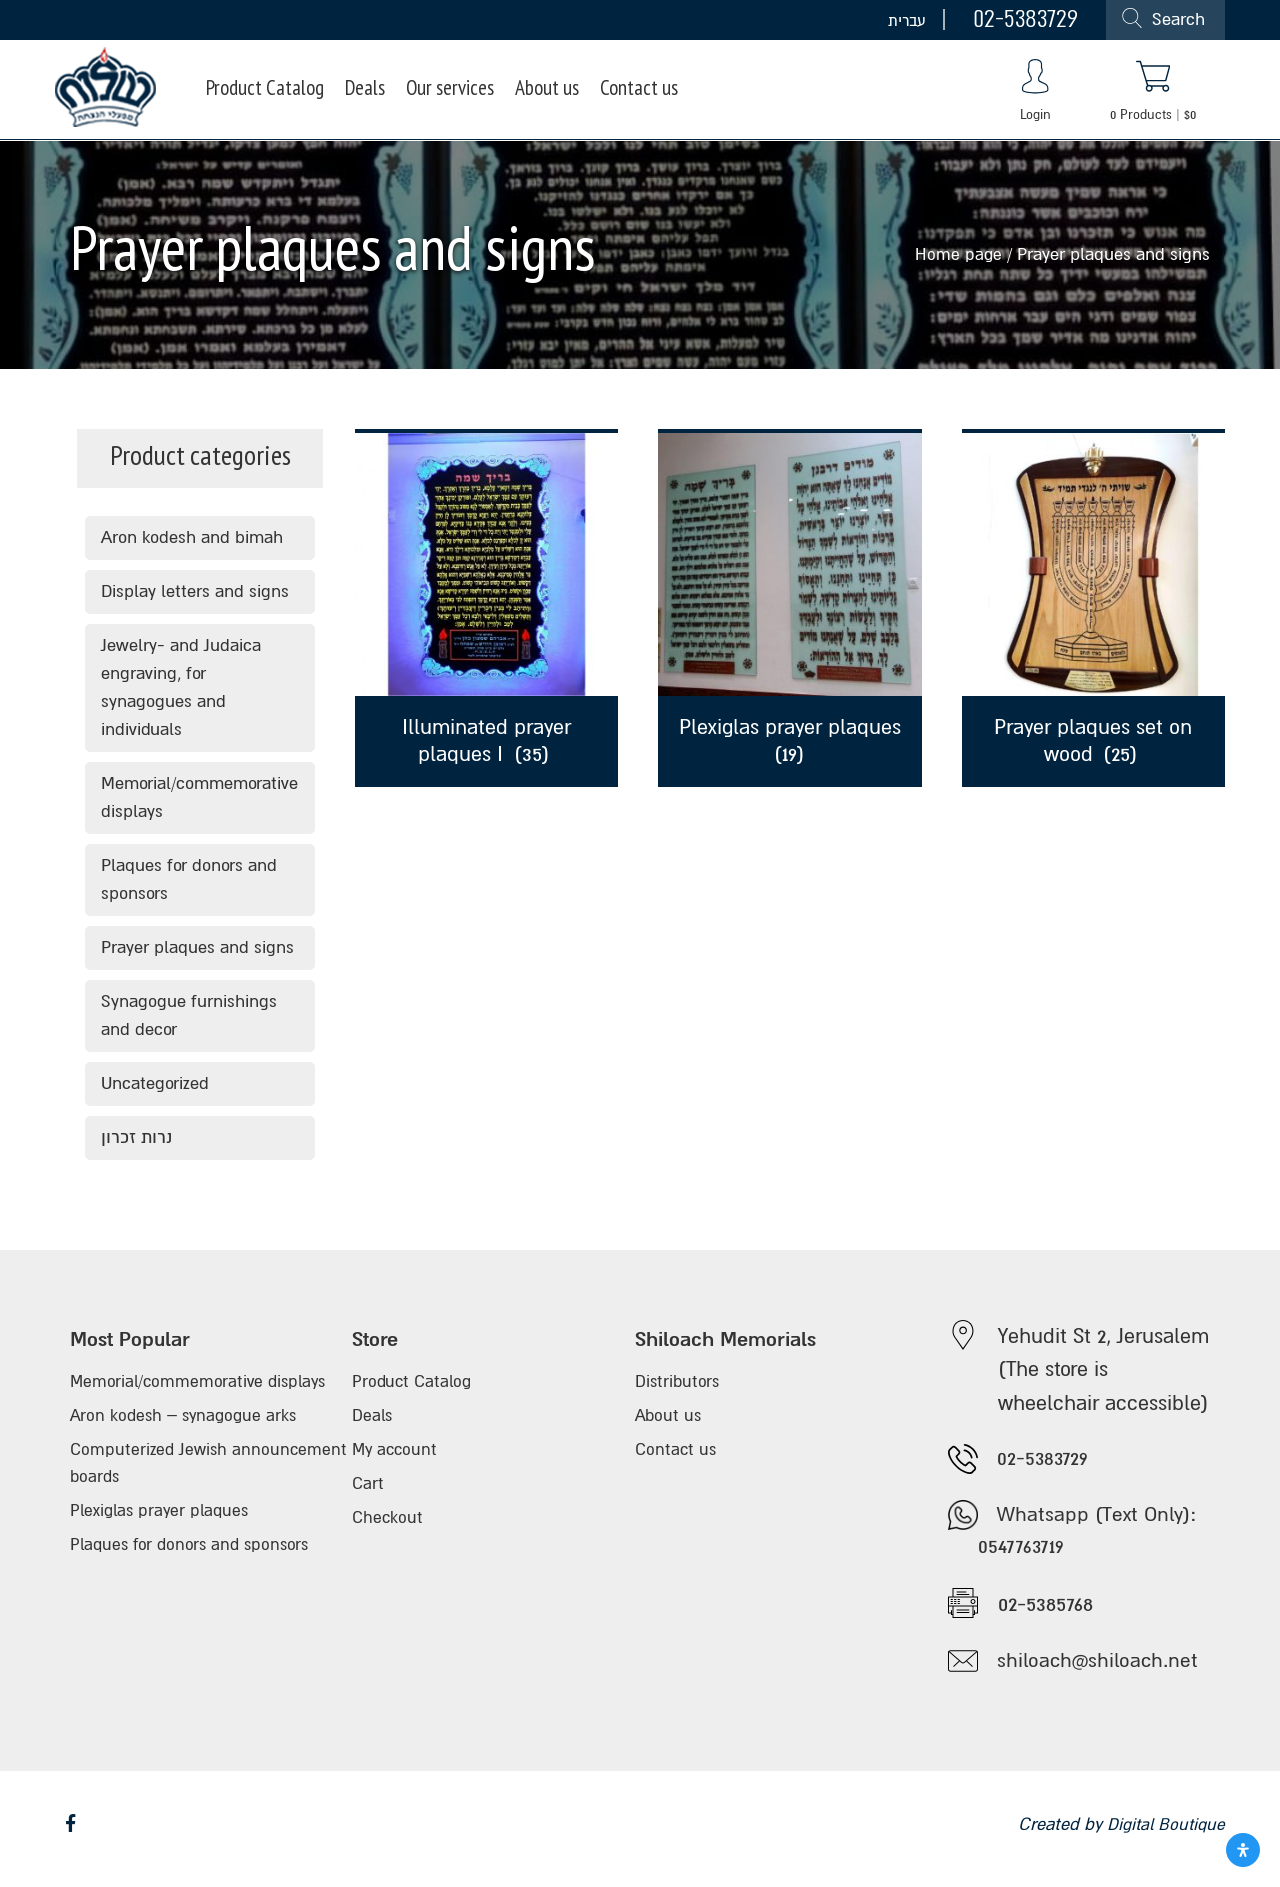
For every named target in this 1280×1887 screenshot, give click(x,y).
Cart (368, 1493)
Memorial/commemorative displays (199, 797)
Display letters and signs (195, 591)
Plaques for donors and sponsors (189, 879)
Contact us (661, 90)
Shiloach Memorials (731, 1340)
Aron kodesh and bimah (192, 537)
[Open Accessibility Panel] (1243, 1850)
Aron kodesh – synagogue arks (187, 1421)
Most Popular (132, 1340)
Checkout (388, 1529)
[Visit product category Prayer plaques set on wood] (1093, 608)
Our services (464, 90)
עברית (907, 20)
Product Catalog (268, 90)
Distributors (678, 1385)
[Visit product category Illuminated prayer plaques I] (486, 608)
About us (566, 90)
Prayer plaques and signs (197, 947)
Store (376, 1340)
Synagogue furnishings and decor (189, 1015)
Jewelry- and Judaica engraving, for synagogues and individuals (181, 687)
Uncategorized (155, 1083)
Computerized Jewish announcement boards (156, 1471)
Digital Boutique (1163, 1832)
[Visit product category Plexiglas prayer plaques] (789, 608)
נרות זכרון (136, 1137)
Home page (958, 254)
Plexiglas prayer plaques (163, 1521)
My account (396, 1457)
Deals (373, 90)
